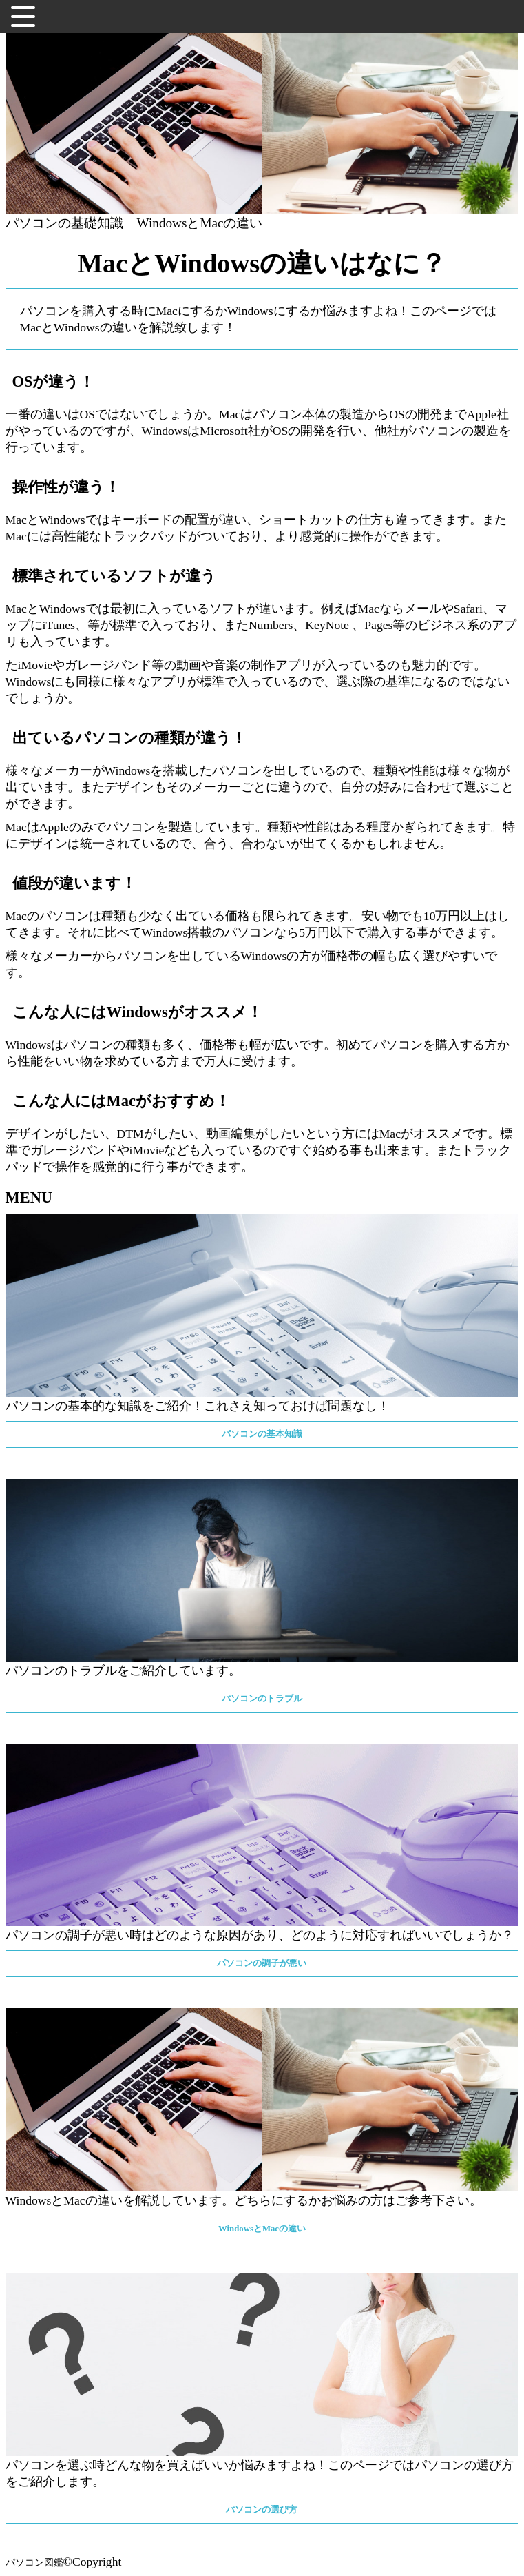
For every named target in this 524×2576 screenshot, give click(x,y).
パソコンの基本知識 (262, 1434)
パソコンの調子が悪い (261, 1963)
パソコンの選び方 (261, 2510)
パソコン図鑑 (34, 2562)
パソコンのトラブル (262, 1699)
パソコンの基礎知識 (64, 223)
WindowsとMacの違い (200, 223)
